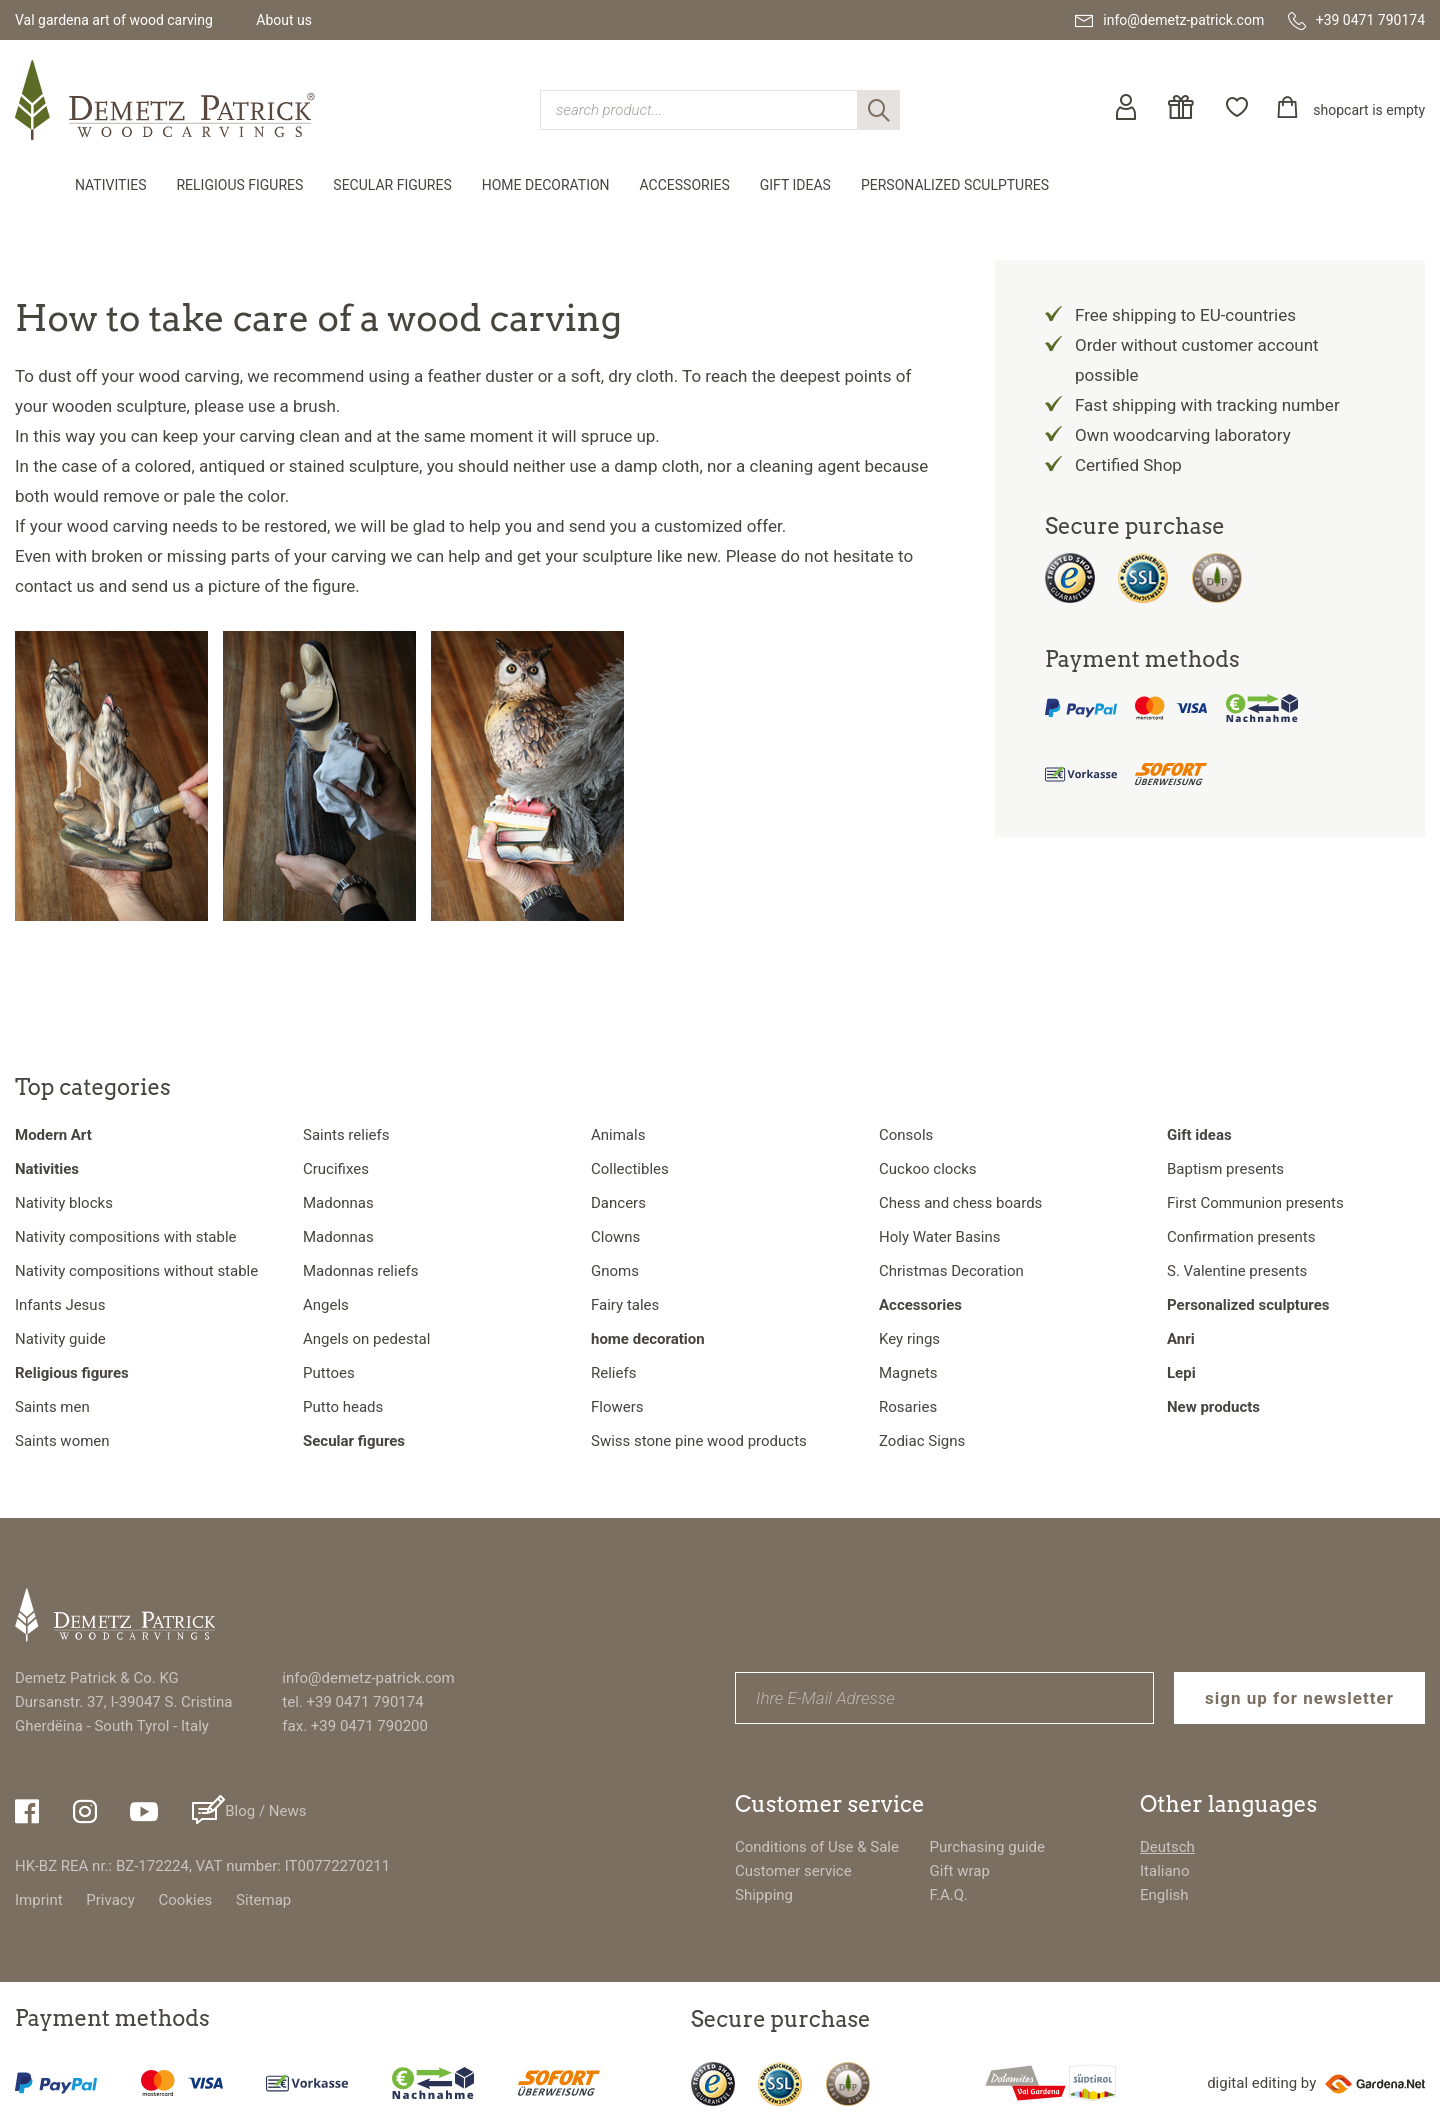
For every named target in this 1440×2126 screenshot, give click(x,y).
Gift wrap (959, 1871)
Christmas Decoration (951, 1271)
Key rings (909, 1339)
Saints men (52, 1407)
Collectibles (630, 1169)
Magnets (908, 1373)
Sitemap (263, 1900)
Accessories (685, 185)
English (1164, 1895)
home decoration (546, 185)
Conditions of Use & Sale (817, 1847)
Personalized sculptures (955, 185)
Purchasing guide (987, 1847)
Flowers (617, 1407)
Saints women (62, 1441)
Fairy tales (625, 1305)
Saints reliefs (346, 1135)
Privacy (110, 1900)
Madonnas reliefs (361, 1271)
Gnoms (615, 1271)
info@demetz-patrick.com (368, 1678)
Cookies (186, 1900)
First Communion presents (1255, 1203)
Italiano (1164, 1871)
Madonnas (338, 1203)
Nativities (110, 185)
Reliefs (613, 1373)
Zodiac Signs (922, 1441)
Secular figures (392, 185)
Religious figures (239, 185)
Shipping (764, 1895)
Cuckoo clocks (928, 1169)
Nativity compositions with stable (125, 1237)
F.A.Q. (948, 1895)
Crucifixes (336, 1169)
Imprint (39, 1900)
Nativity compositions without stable (136, 1271)
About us (284, 20)
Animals (618, 1135)
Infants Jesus (60, 1305)
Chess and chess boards (960, 1203)
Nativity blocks (64, 1203)
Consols (906, 1135)
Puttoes (329, 1373)
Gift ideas (795, 185)
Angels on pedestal (366, 1339)
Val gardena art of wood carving (114, 20)
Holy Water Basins (940, 1237)
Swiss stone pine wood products (699, 1441)
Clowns (615, 1237)
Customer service (793, 1871)
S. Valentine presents (1237, 1271)
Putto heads (343, 1407)
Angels (326, 1305)
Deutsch (1167, 1847)
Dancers (618, 1203)
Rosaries (908, 1407)
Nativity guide (60, 1339)
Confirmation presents (1241, 1237)
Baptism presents (1225, 1169)
